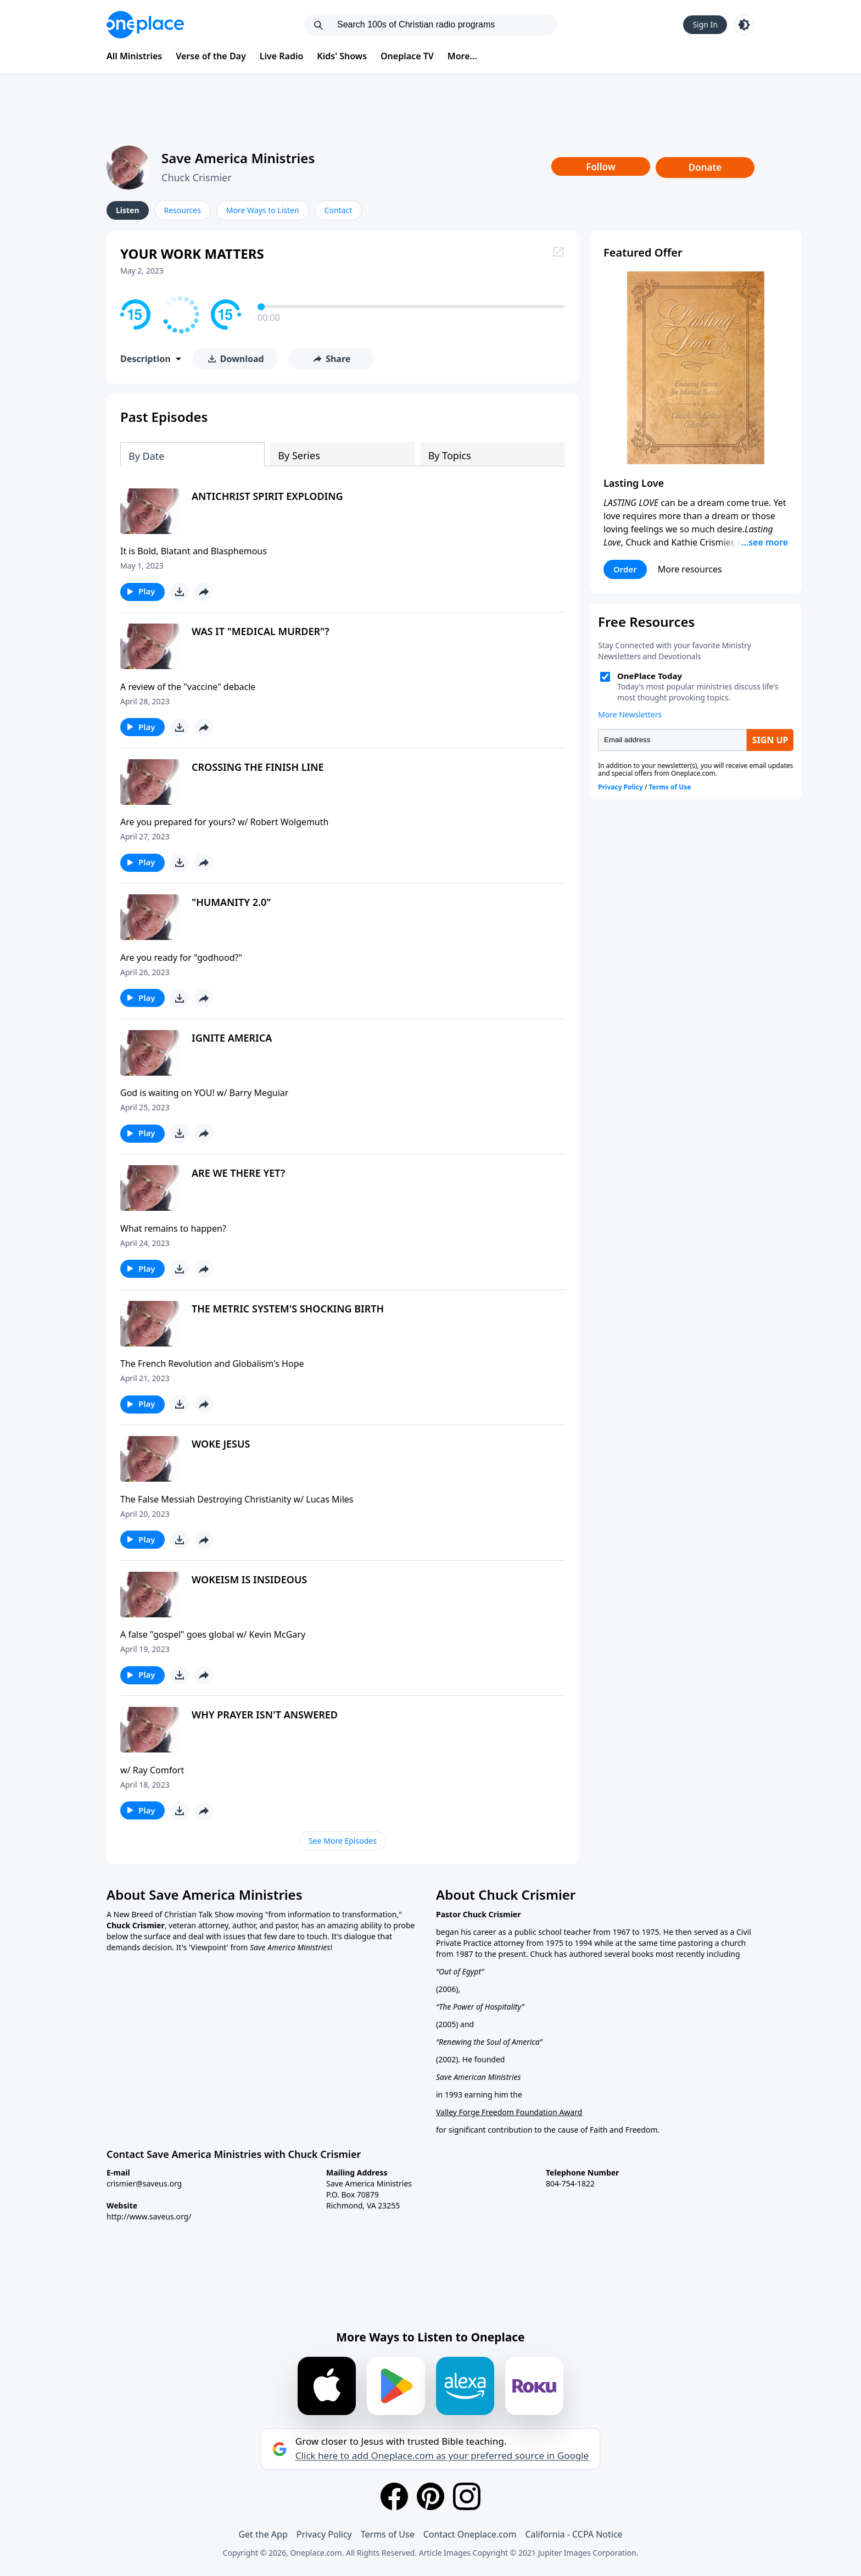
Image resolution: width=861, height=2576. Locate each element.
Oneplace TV (407, 56)
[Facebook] (394, 2496)
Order (625, 569)
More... (462, 56)
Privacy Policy (324, 2534)
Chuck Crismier (196, 177)
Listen (127, 210)
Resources (182, 210)
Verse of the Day (211, 56)
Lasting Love (633, 482)
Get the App (262, 2534)
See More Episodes (343, 1840)
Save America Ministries (238, 158)
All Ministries (134, 56)
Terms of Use (388, 2534)
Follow (601, 166)
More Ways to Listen (262, 210)
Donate (705, 167)
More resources (690, 569)
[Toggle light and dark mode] (744, 24)
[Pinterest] (430, 2496)
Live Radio (282, 56)
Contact (339, 210)
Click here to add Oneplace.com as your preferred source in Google (442, 2456)
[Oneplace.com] (145, 24)
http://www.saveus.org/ (149, 2216)
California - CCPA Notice (573, 2534)
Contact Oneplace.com (470, 2534)
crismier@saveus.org (144, 2183)
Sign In (705, 24)
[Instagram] (466, 2496)
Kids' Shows (342, 56)
